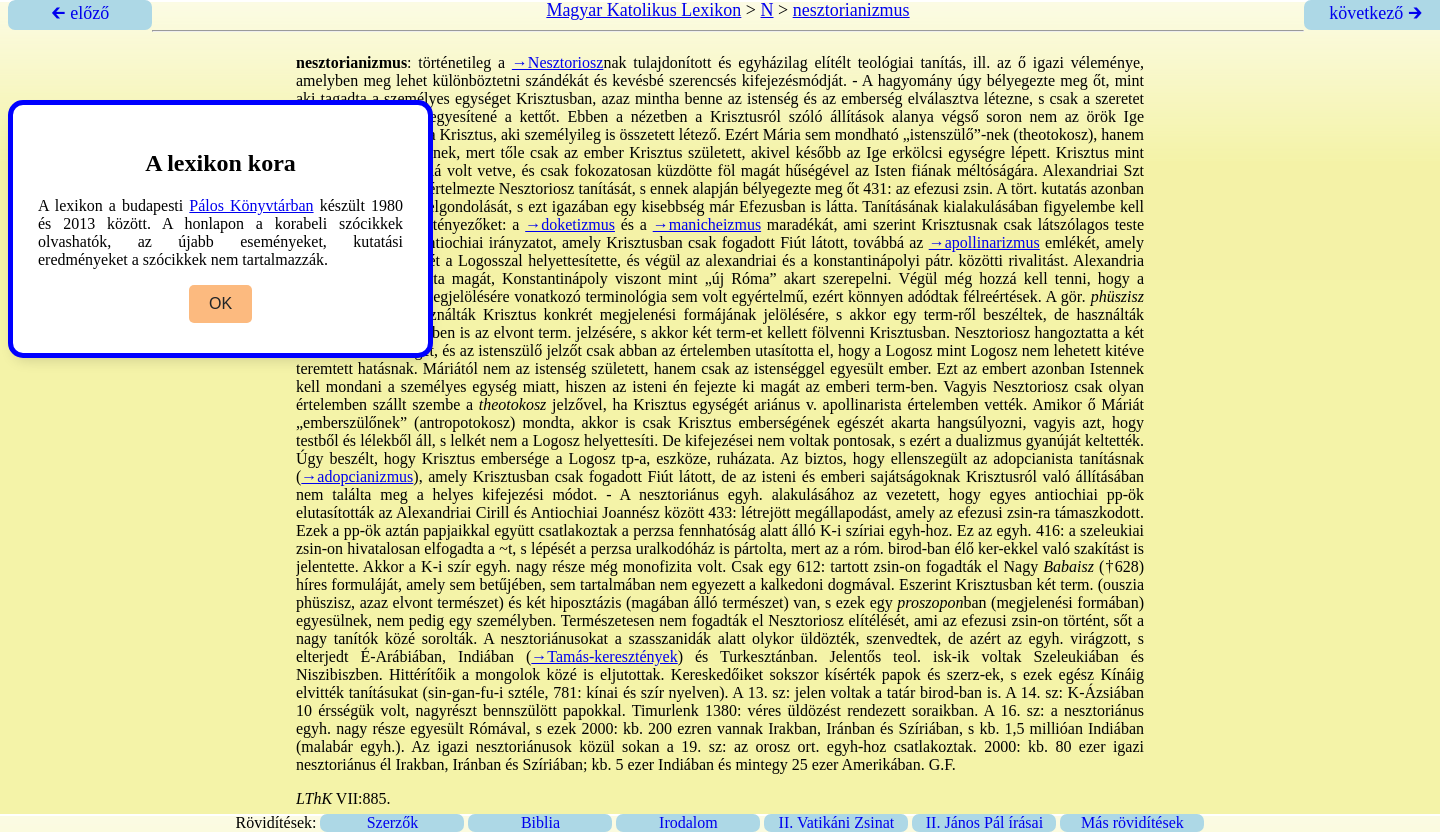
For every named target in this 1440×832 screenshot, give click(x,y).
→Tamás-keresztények (604, 656)
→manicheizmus (707, 224)
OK (220, 303)
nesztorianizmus (851, 10)
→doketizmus (570, 224)
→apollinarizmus (984, 242)
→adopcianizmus (357, 476)
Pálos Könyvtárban (251, 205)
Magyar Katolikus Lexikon (643, 10)
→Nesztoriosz (558, 62)
